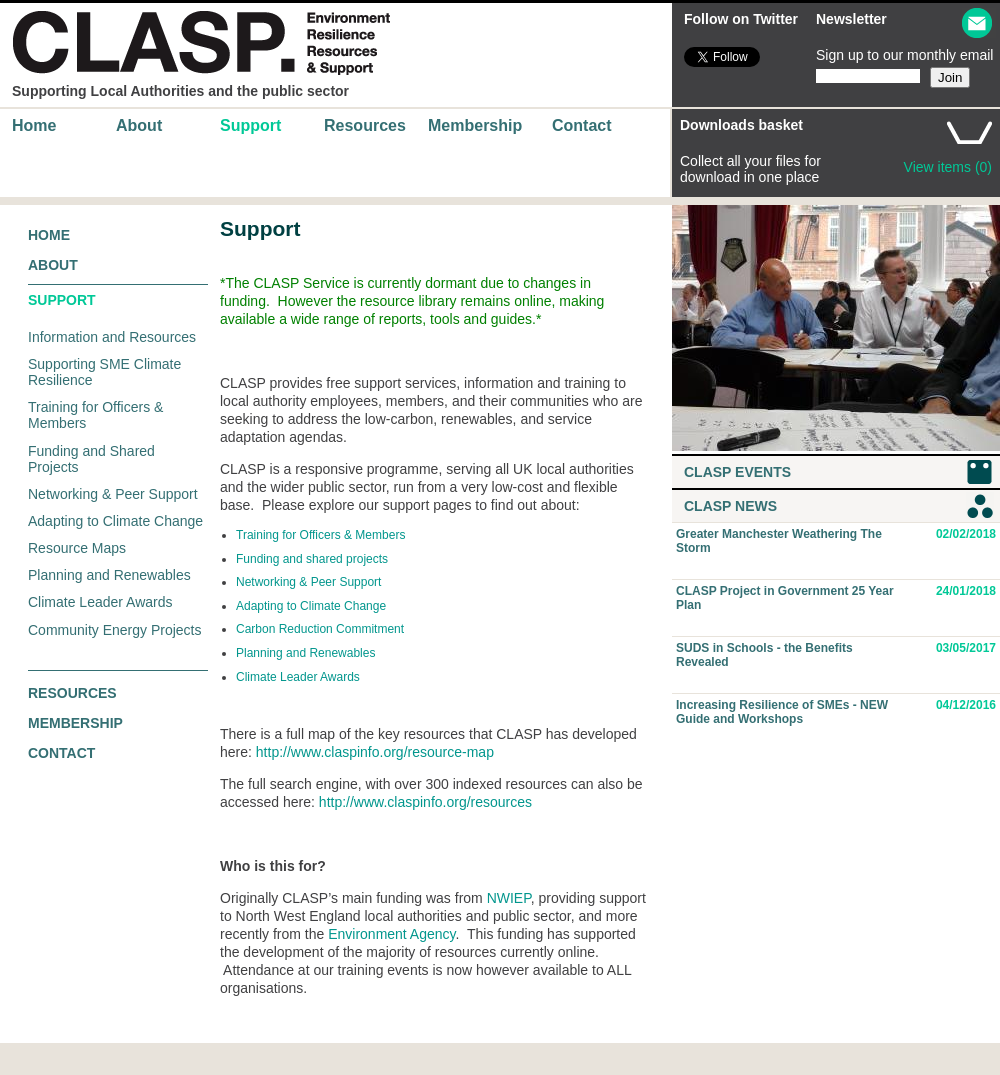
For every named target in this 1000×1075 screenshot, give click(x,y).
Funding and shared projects (312, 559)
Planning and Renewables (109, 575)
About (139, 125)
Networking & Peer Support (113, 494)
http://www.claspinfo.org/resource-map (375, 752)
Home (34, 125)
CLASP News (730, 506)
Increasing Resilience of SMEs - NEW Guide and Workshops (782, 712)
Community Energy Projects (115, 630)
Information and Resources (112, 337)
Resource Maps (77, 548)
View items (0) (948, 167)
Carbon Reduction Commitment (320, 629)
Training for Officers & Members (320, 535)
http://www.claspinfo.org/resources (425, 802)
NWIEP (509, 898)
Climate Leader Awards (100, 602)
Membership (475, 125)
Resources (365, 125)
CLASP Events (737, 472)
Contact (582, 125)
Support (250, 125)
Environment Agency (391, 934)
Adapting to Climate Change (115, 521)
